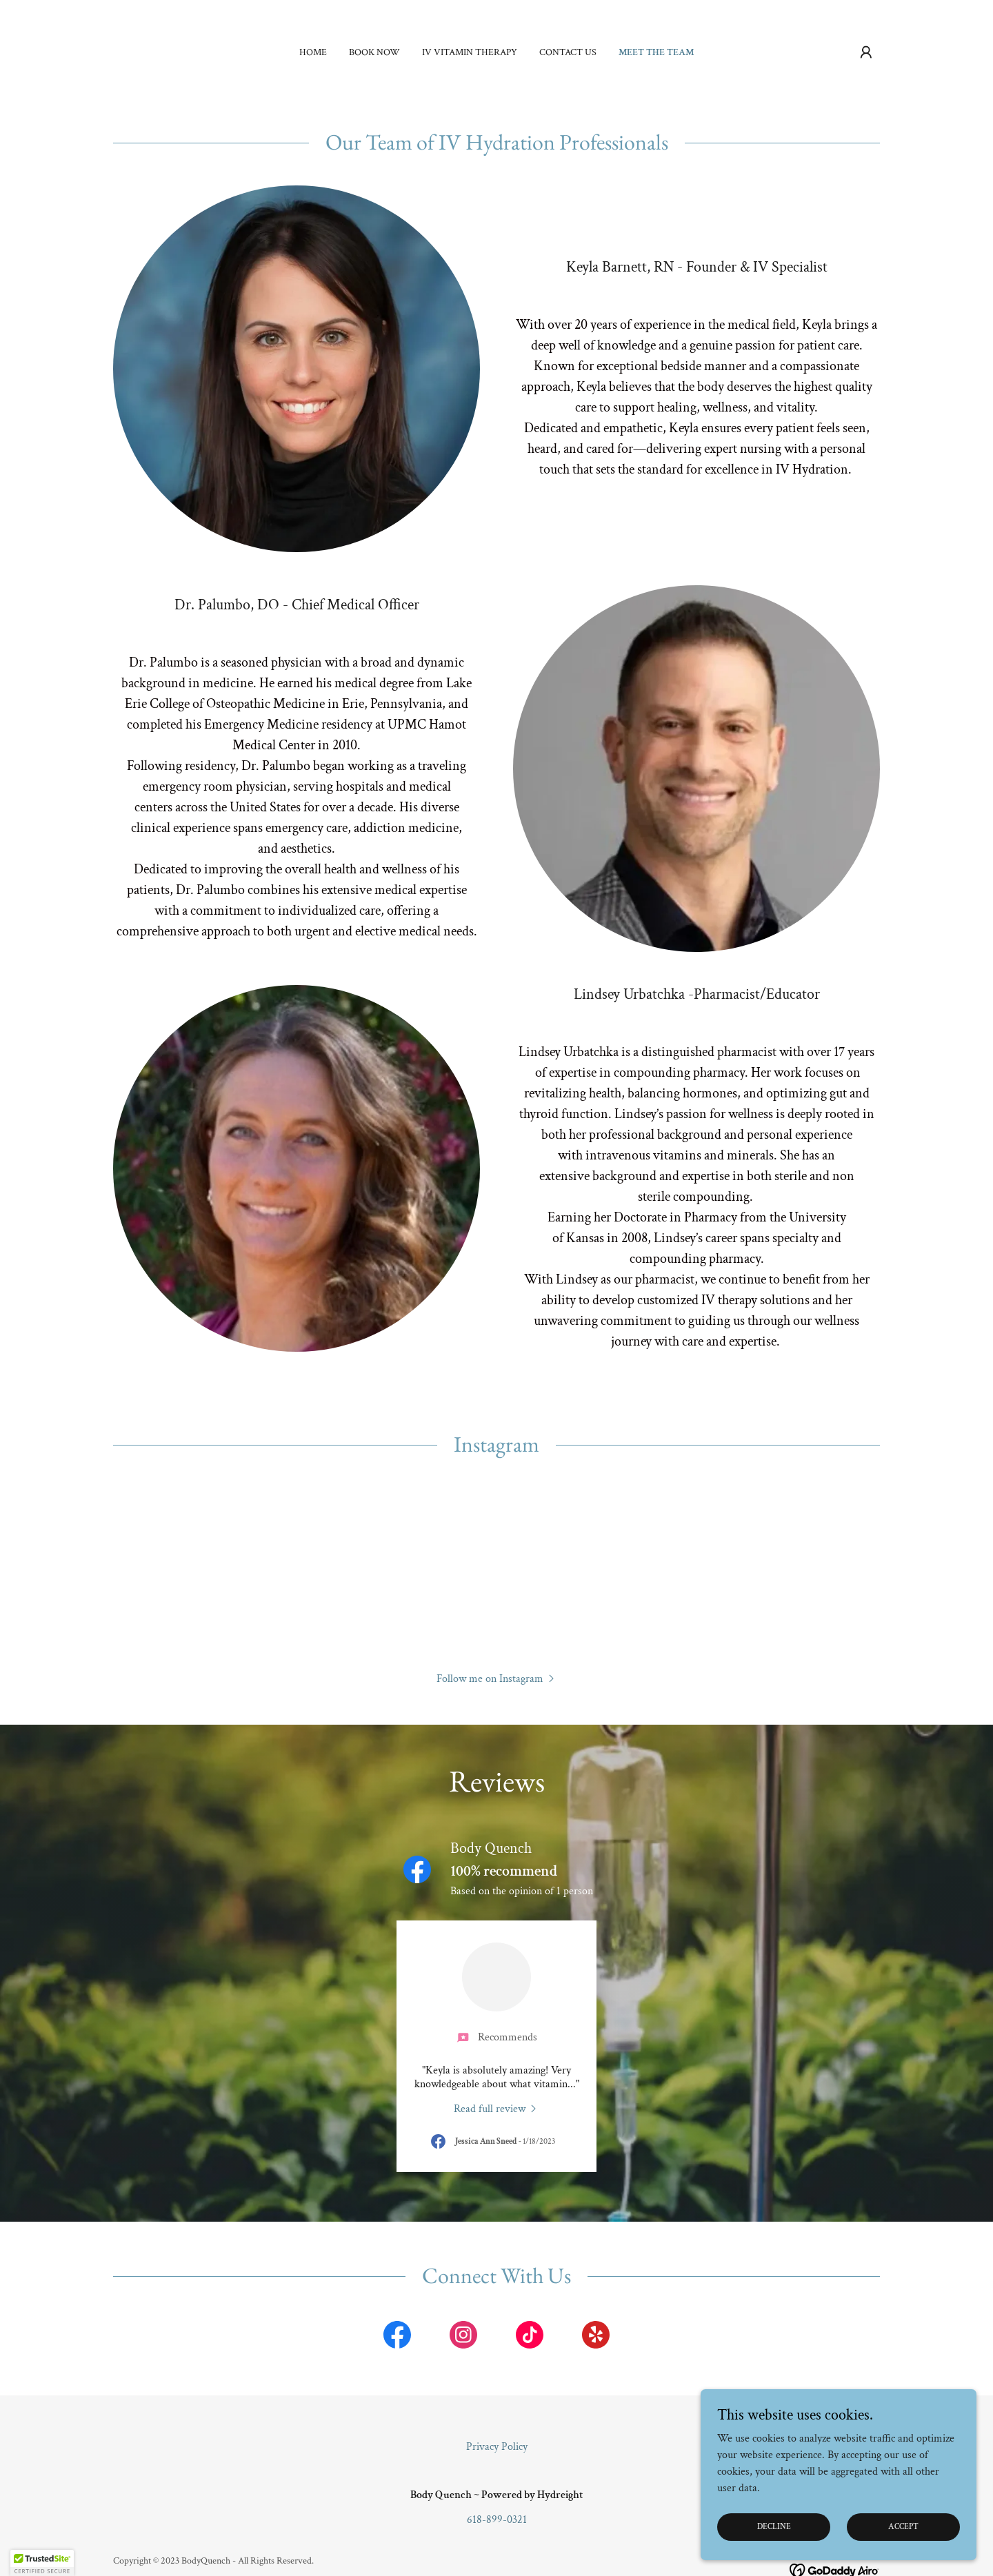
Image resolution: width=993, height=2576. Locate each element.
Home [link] (313, 52)
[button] (866, 52)
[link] (496, 2108)
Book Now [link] (374, 52)
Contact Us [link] (567, 52)
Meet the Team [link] (656, 52)
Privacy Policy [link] (497, 2447)
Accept (903, 2527)
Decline (774, 2527)
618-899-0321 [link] (497, 2520)
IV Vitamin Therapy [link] (469, 52)
